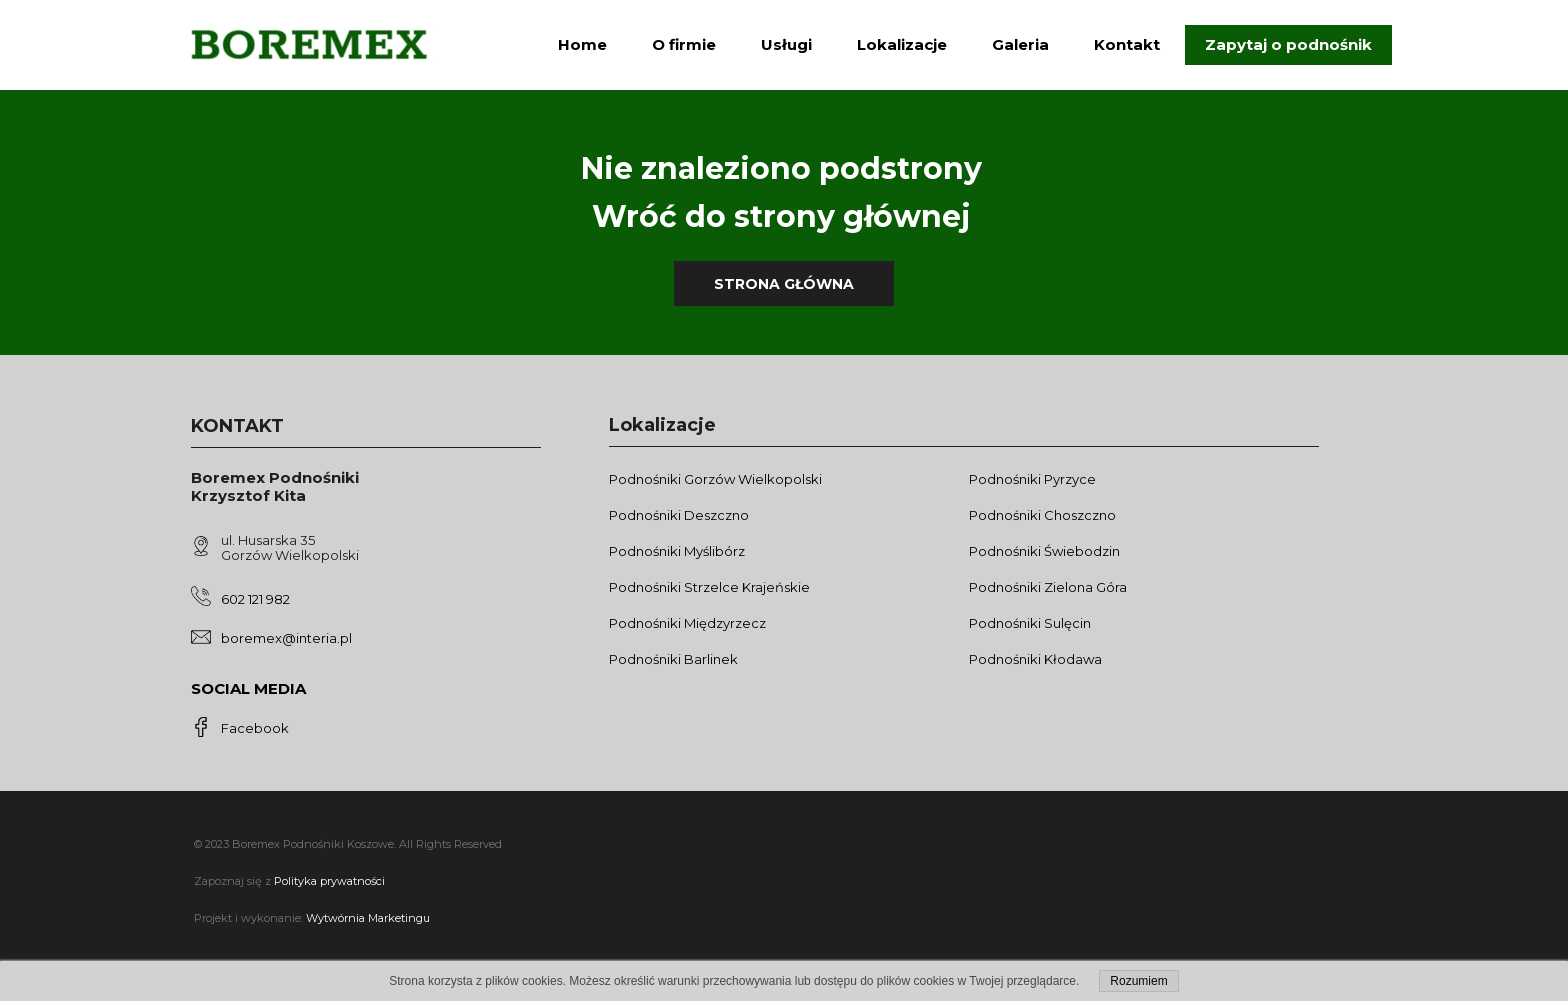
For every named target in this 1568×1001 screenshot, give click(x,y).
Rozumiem (1138, 981)
